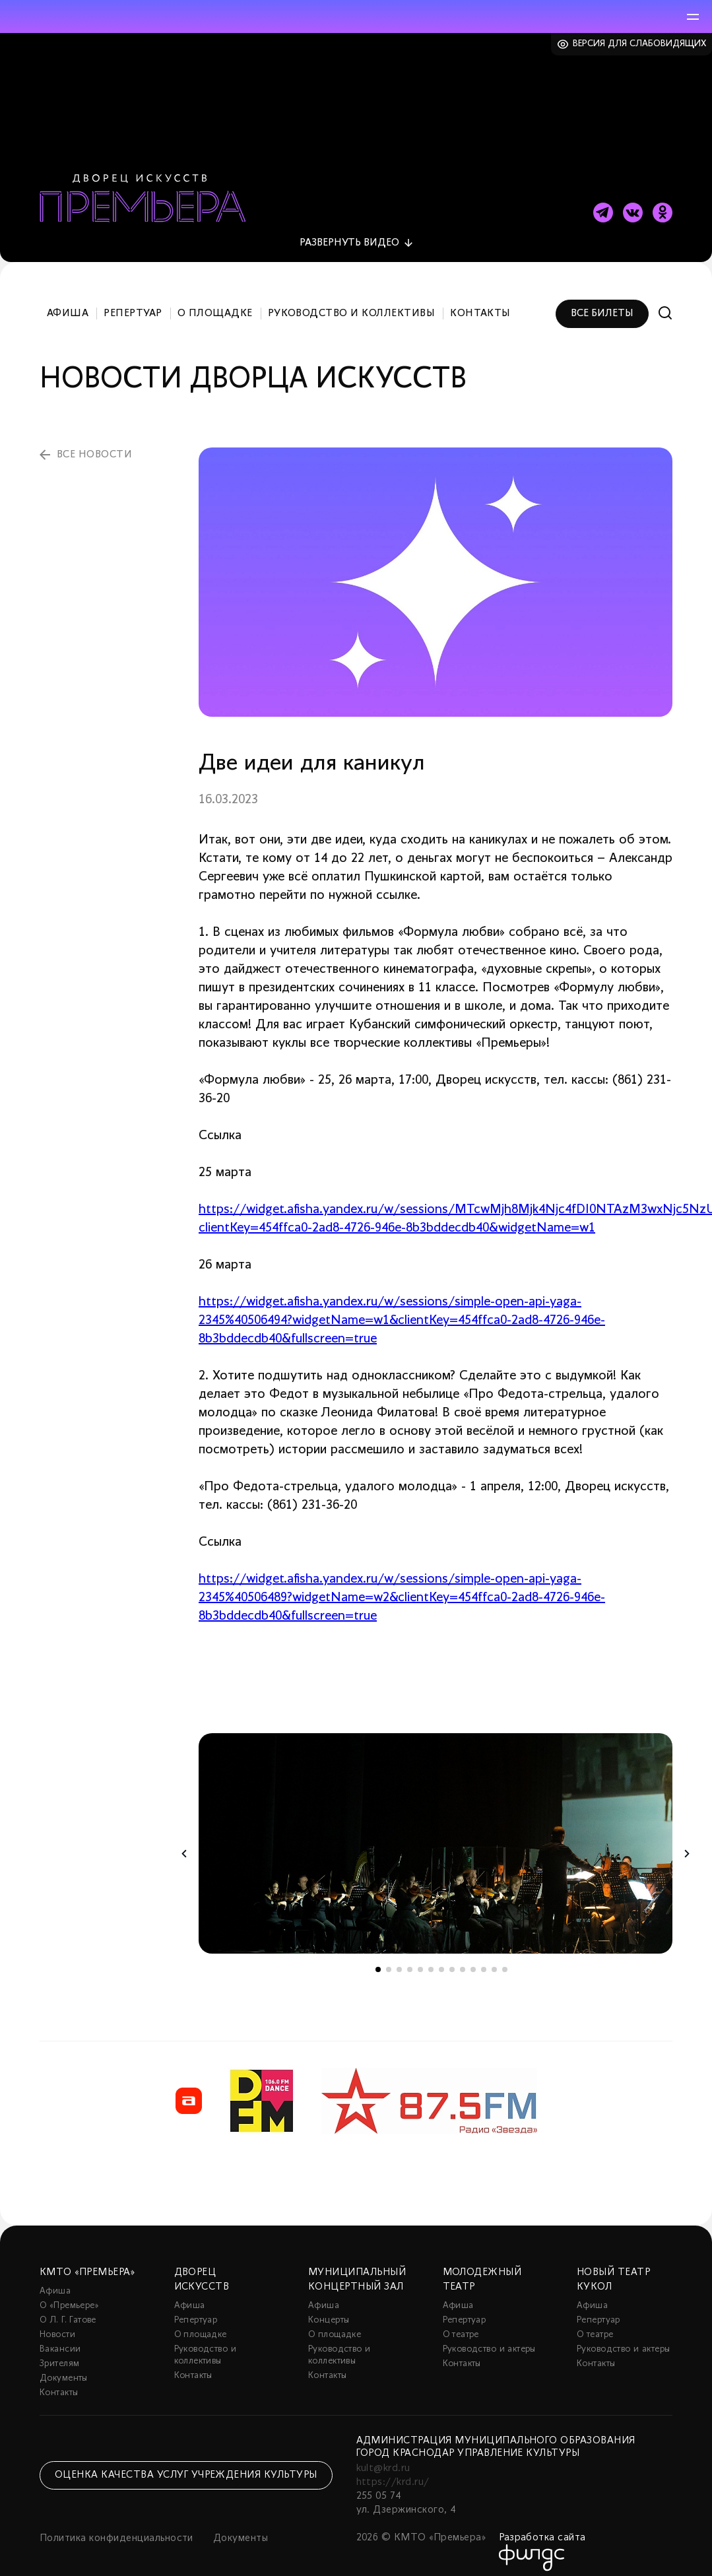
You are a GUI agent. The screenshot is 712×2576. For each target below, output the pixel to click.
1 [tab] (378, 1959)
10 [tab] (473, 1959)
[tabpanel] (435, 1832)
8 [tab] (452, 1959)
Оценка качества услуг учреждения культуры (186, 2464)
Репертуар (133, 302)
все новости (94, 443)
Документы (64, 2368)
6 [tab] (431, 1959)
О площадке (215, 302)
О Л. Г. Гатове (68, 2310)
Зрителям (59, 2353)
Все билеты (602, 302)
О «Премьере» (69, 2295)
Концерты (328, 2310)
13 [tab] (504, 1959)
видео (349, 231)
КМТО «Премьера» (87, 2262)
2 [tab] (388, 1959)
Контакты (480, 302)
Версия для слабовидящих (640, 44)
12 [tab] (494, 1959)
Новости (57, 2324)
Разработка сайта (542, 2527)
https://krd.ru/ (393, 2471)
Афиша (67, 302)
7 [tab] (441, 1959)
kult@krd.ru (383, 2458)
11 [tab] (483, 1959)
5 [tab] (420, 1959)
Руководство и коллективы (352, 302)
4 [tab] (409, 1959)
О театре (461, 2324)
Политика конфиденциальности (116, 2528)
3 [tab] (399, 1959)
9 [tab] (462, 1959)
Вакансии (60, 2339)
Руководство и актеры (489, 2339)
